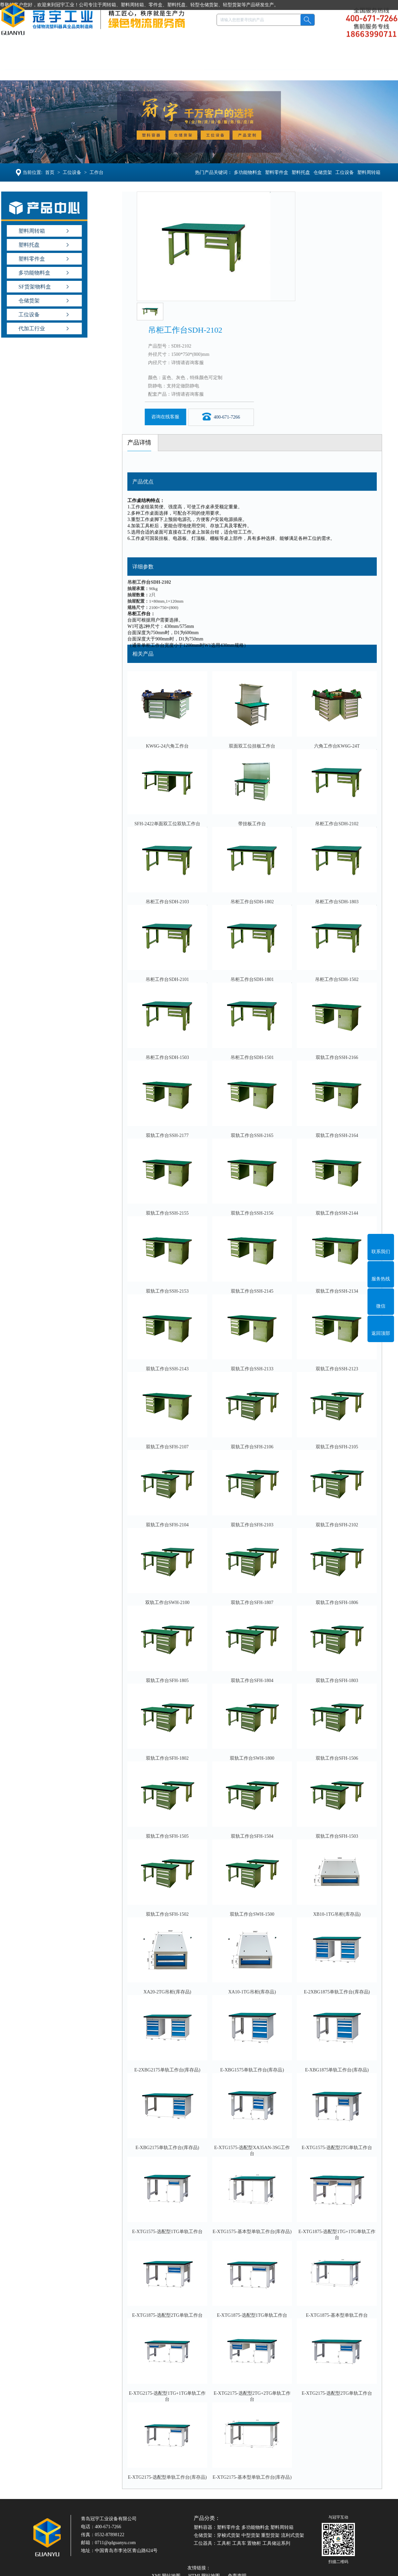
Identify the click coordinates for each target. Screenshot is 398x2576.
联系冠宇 (360, 69)
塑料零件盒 (278, 172)
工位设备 (183, 69)
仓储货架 (143, 69)
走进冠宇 (319, 69)
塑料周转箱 (370, 172)
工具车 (239, 2543)
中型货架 (250, 2535)
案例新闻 (278, 69)
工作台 (95, 172)
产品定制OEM (230, 69)
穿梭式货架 (228, 2535)
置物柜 (254, 2543)
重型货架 (270, 2535)
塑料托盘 (102, 69)
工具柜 (224, 2543)
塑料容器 (61, 69)
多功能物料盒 (249, 172)
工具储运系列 (276, 2543)
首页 (48, 172)
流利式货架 (292, 2535)
